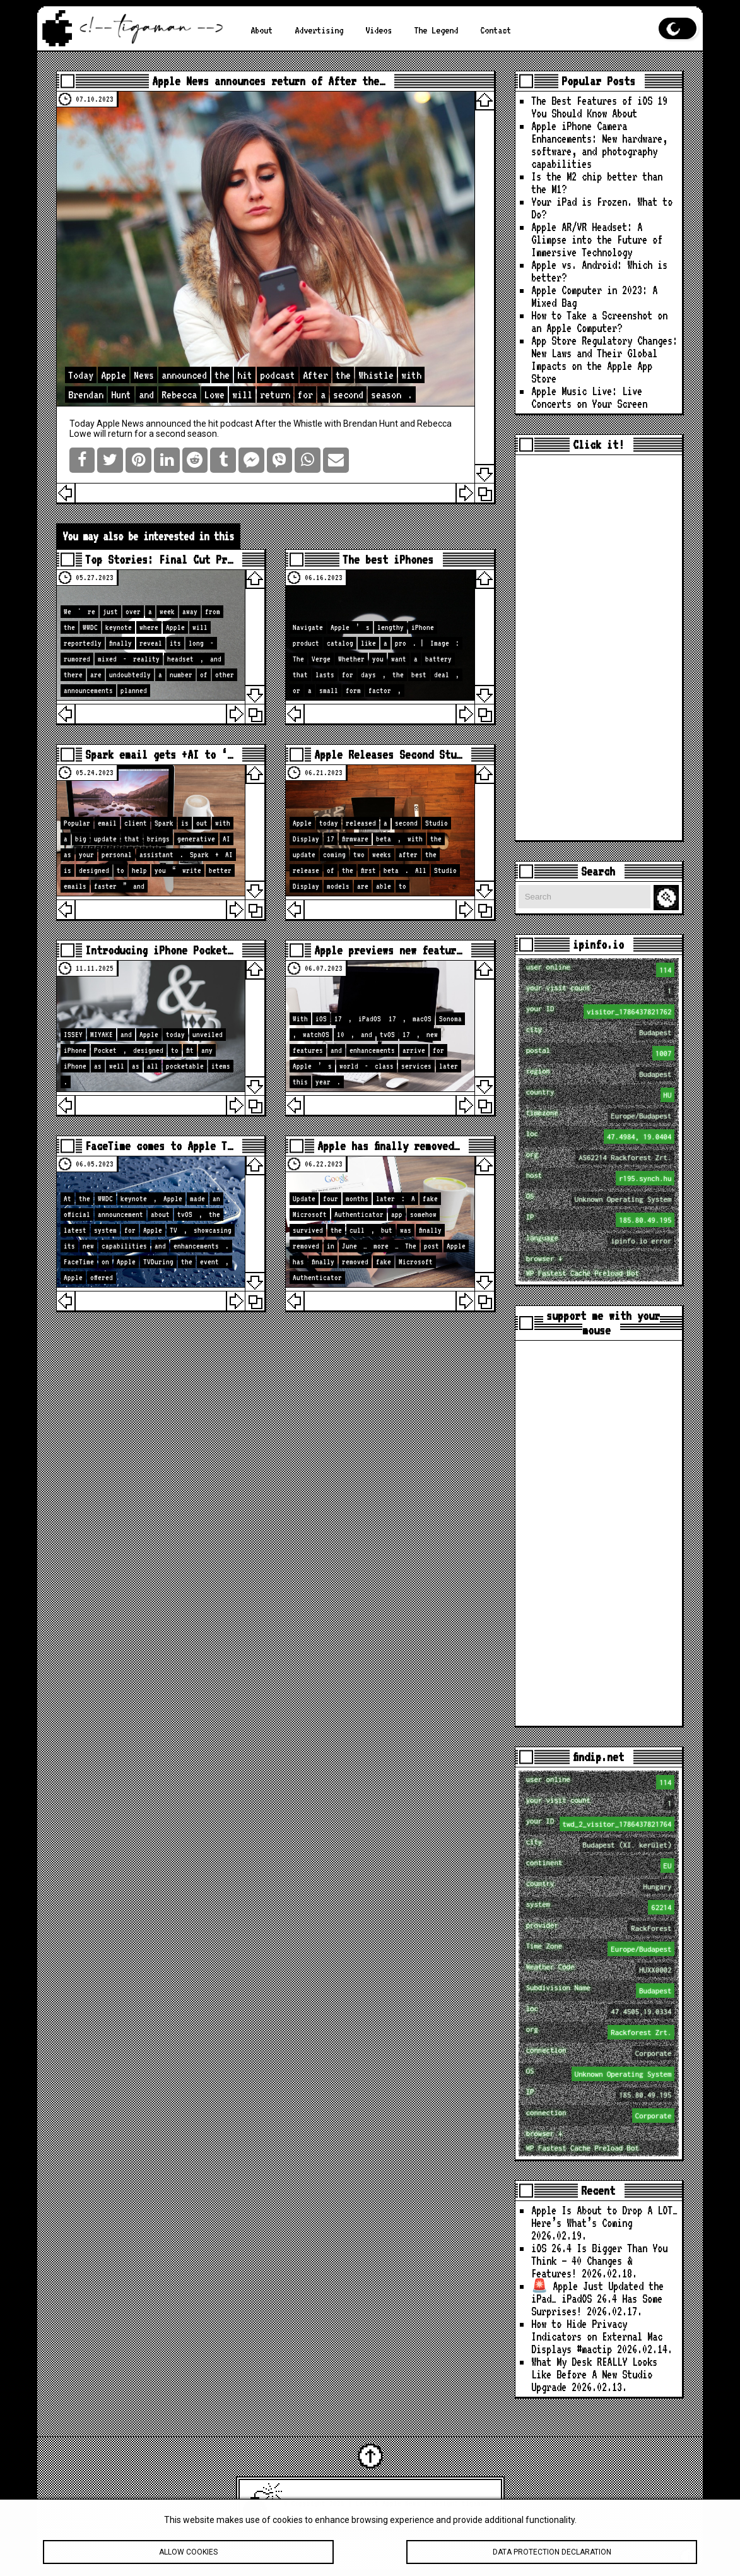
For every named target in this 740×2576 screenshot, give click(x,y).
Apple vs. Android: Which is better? (599, 271)
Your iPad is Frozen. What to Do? (601, 208)
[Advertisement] (599, 647)
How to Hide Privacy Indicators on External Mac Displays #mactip (596, 2336)
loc (600, 1136)
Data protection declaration (552, 2559)
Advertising (319, 30)
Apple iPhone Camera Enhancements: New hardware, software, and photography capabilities (599, 144)
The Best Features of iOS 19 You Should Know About (599, 107)
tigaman (475, 2503)
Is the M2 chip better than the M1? (596, 183)
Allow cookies (188, 2559)
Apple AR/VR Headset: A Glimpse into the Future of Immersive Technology (596, 239)
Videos (378, 30)
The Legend (436, 30)
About (261, 30)
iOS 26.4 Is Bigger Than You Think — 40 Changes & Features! (599, 2260)
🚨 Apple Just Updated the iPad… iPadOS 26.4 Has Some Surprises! (597, 2298)
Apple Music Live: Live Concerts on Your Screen (589, 397)
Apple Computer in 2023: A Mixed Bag (594, 296)
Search (668, 898)
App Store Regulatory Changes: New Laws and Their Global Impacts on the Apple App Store (604, 359)
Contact (495, 30)
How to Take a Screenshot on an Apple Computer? (599, 322)
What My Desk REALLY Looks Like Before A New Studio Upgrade (594, 2374)
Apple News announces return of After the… (268, 81)
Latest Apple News (388, 2503)
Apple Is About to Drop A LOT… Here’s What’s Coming (604, 2216)
